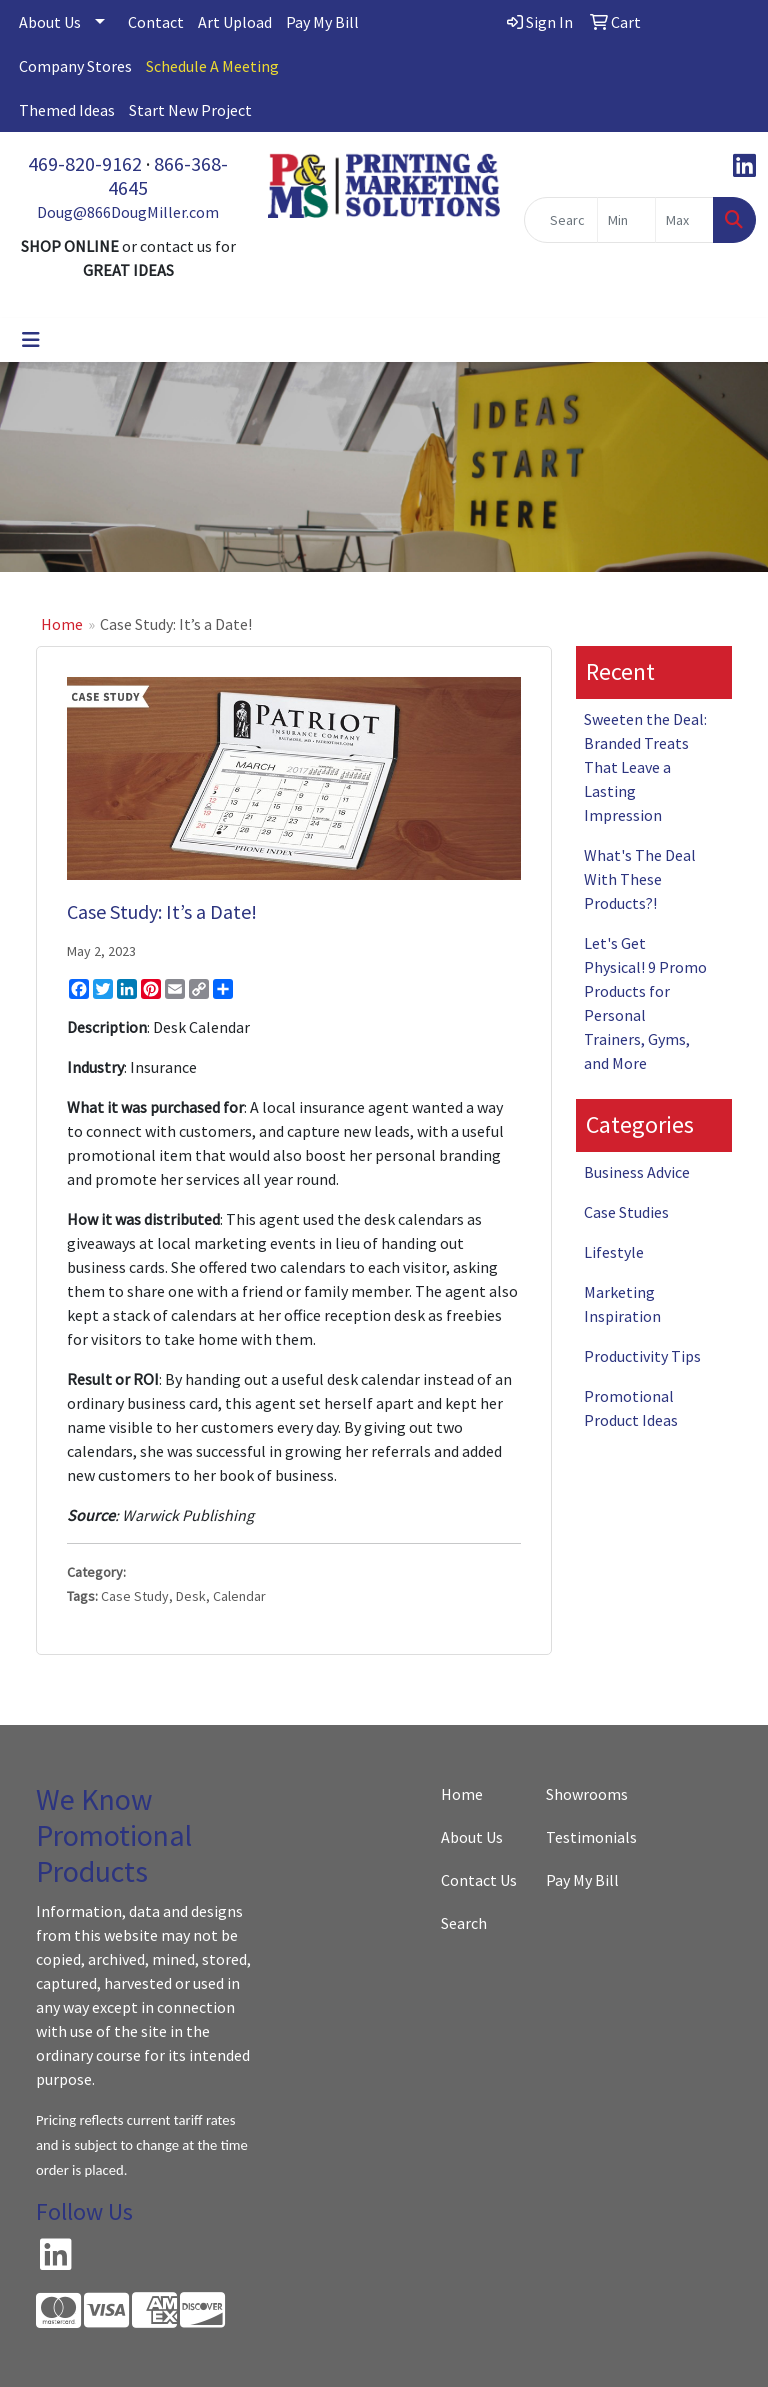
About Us (50, 22)
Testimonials (586, 1837)
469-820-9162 (85, 163)
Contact (156, 22)
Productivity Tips (642, 1356)
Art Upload (235, 22)
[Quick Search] (561, 220)
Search (464, 1923)
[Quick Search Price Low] (626, 220)
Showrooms (586, 1794)
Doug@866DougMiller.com (128, 212)
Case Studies (626, 1212)
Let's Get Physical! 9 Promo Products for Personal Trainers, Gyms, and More (645, 1003)
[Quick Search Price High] (684, 220)
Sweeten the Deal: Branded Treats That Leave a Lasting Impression (645, 767)
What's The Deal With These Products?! (640, 879)
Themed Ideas (67, 110)
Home (62, 624)
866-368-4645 (168, 175)
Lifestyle (614, 1252)
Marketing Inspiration (622, 1304)
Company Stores (75, 66)
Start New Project (190, 110)
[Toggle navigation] (31, 340)
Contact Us (479, 1880)
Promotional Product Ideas (631, 1408)
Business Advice (637, 1172)
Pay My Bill (322, 22)
